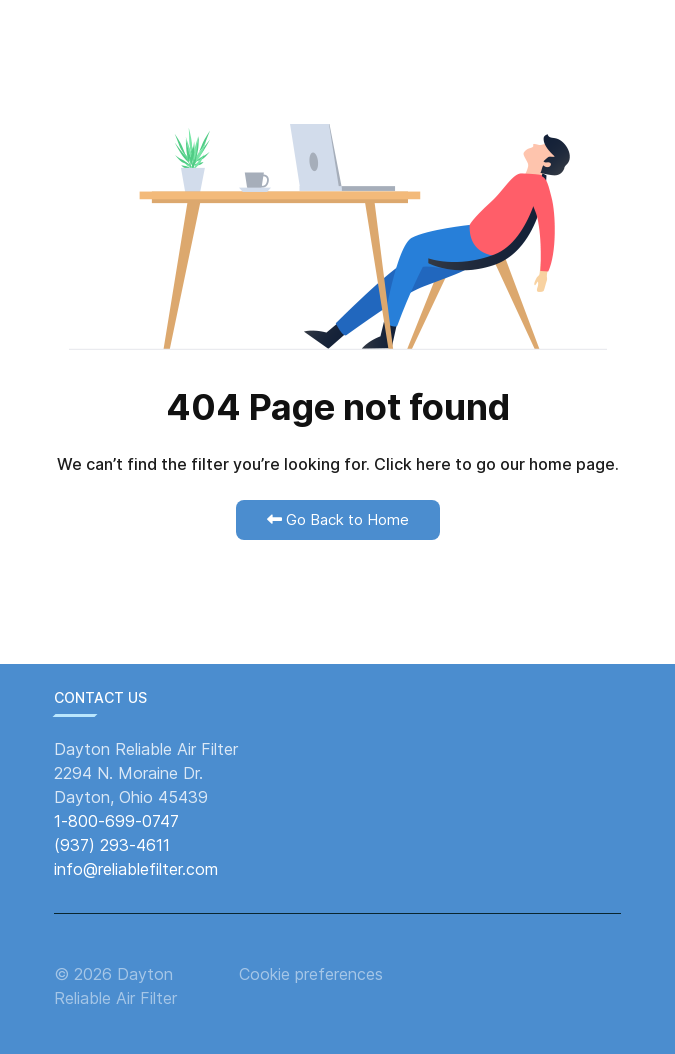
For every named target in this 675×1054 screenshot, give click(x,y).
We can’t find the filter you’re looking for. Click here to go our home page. (338, 464)
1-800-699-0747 (116, 821)
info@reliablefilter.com (136, 869)
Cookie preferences (311, 974)
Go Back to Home (338, 519)
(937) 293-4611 (112, 845)
